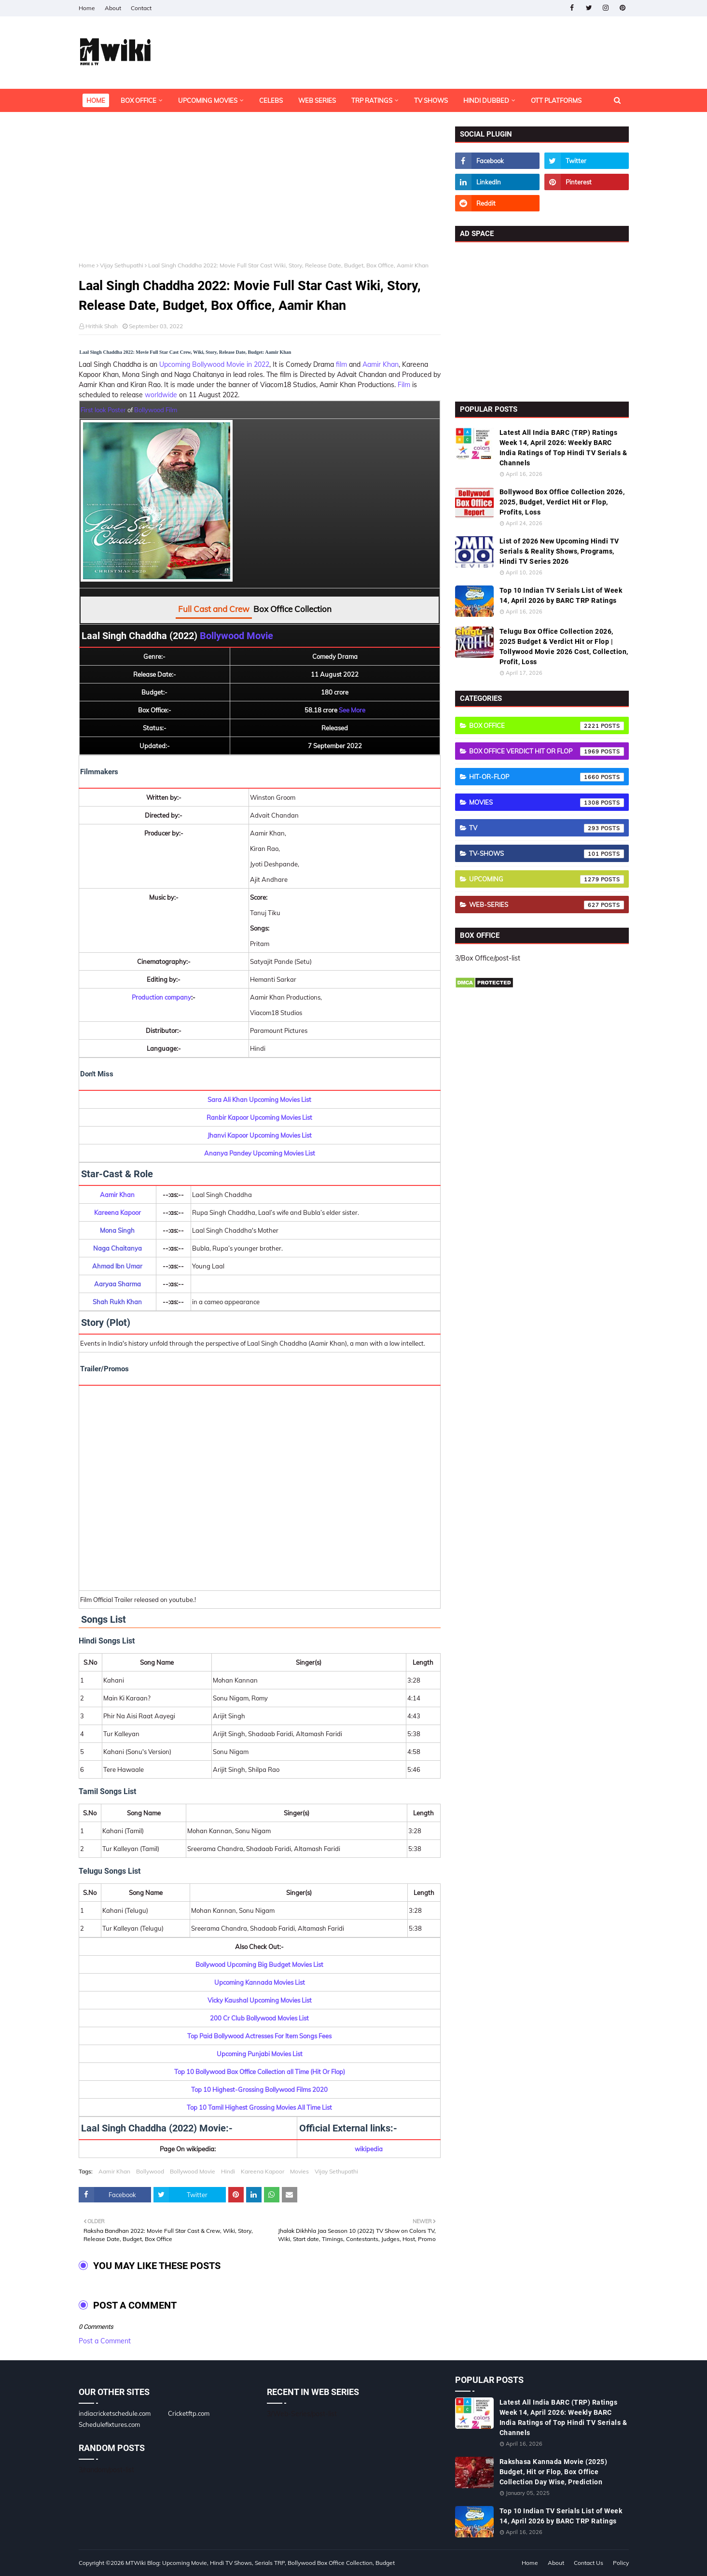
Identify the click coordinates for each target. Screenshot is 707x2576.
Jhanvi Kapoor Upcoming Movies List (260, 1135)
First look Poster (103, 410)
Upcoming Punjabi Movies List (260, 2054)
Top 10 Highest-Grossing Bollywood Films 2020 (259, 2089)
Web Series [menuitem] (317, 100)
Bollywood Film (155, 410)
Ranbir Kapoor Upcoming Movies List (259, 1117)
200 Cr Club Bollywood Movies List (259, 2018)
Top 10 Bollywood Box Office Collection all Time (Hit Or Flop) (259, 2071)
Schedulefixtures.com (109, 2424)
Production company (161, 997)
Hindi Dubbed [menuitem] (486, 100)
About (113, 8)
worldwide (161, 394)
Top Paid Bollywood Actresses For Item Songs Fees (259, 2036)
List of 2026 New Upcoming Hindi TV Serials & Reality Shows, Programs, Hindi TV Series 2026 (559, 551)
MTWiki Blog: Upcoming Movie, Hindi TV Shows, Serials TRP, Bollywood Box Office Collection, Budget (260, 2562)
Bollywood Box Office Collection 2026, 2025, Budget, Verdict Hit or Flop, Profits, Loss (562, 502)
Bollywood (150, 2171)
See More (352, 710)
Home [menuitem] (95, 100)
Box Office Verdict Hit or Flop (546, 751)
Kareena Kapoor (117, 1212)
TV (546, 828)
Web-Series (546, 905)
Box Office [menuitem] (138, 100)
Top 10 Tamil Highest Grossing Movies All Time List (259, 2107)
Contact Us (588, 2562)
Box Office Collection (292, 609)
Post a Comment (105, 2341)
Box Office (546, 726)
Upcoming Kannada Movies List (259, 1982)
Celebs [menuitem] (271, 100)
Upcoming (546, 879)
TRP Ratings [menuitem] (371, 100)
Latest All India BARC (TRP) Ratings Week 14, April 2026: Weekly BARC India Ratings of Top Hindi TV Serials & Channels (563, 448)
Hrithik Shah (101, 326)
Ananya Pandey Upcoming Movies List (259, 1153)
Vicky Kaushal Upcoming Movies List (260, 2000)
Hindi (228, 2171)
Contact (141, 8)
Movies (299, 2171)
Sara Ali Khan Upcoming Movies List (259, 1099)
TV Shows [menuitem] (431, 100)
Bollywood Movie (236, 635)
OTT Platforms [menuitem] (556, 100)
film (341, 364)
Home (87, 8)
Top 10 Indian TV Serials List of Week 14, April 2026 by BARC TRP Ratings (561, 595)
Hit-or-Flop (546, 777)
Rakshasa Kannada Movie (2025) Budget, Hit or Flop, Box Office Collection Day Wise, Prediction (553, 2472)
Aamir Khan (380, 364)
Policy (621, 2562)
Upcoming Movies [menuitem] (207, 100)
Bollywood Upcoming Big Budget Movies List (259, 1964)
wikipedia (369, 2149)
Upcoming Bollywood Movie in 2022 (214, 364)
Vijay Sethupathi (121, 265)
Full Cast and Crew (214, 609)
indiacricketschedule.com (115, 2413)
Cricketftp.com (188, 2413)
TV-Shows (546, 853)
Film (404, 384)
